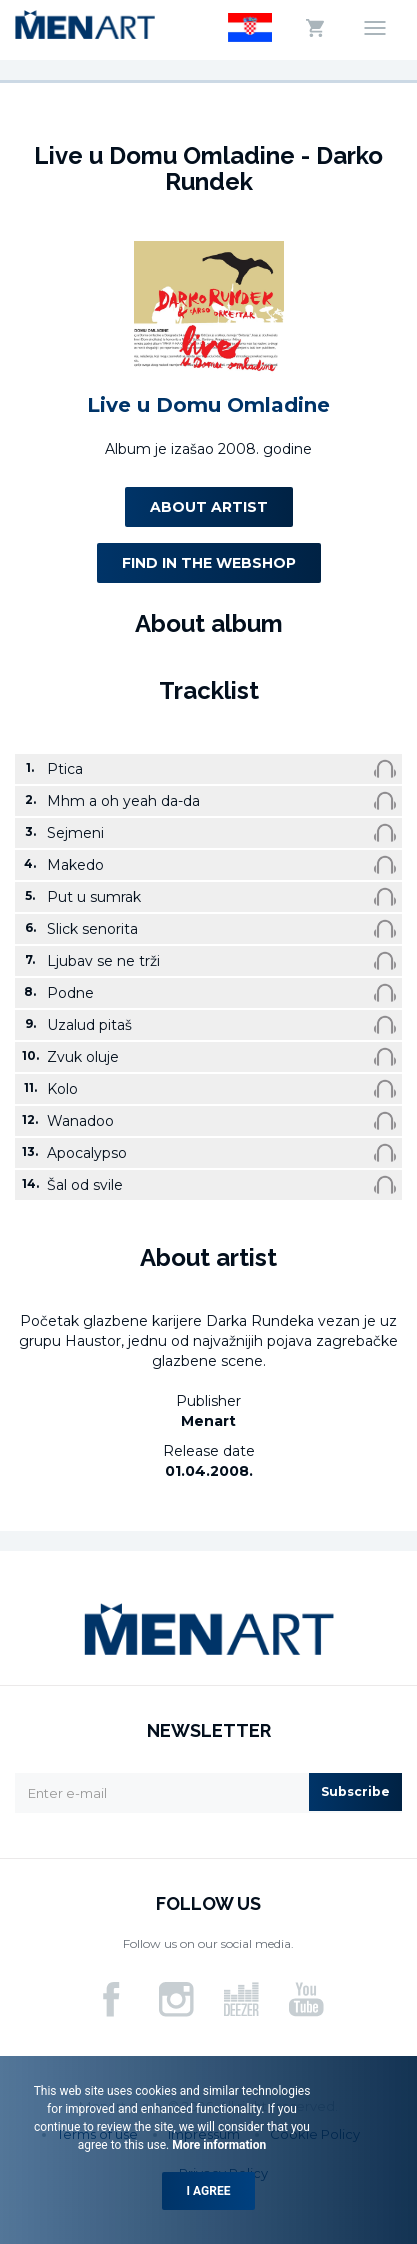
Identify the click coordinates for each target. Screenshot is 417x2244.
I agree (209, 2191)
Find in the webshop (209, 563)
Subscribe (355, 1791)
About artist (209, 507)
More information (217, 2145)
